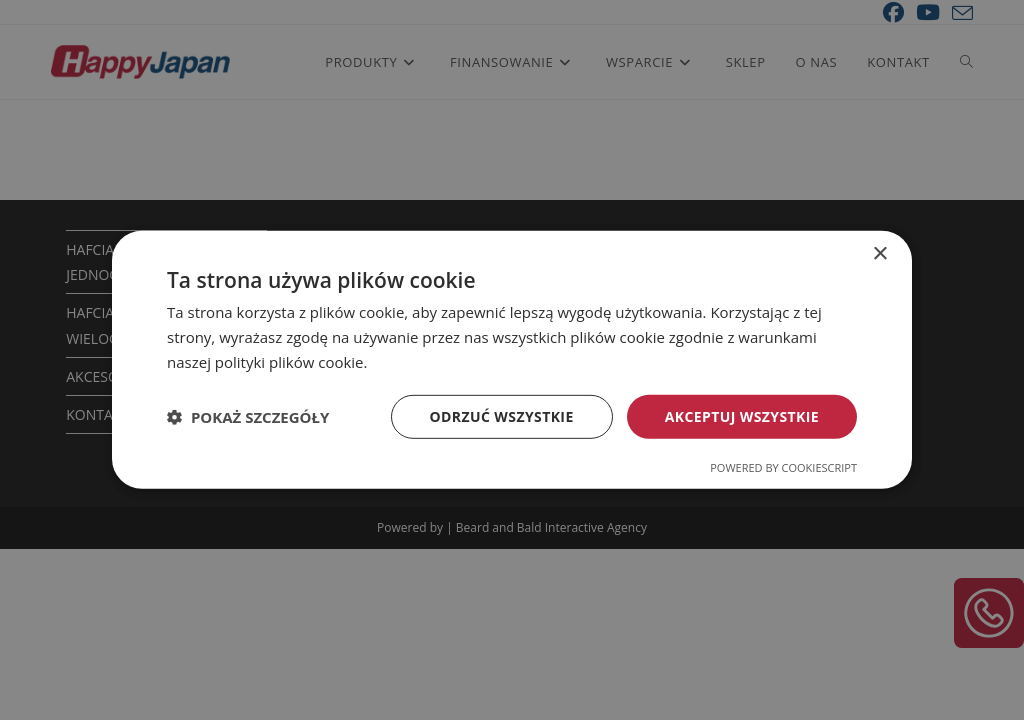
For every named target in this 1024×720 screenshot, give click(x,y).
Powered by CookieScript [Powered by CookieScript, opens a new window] (783, 467)
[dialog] (512, 360)
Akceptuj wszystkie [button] (742, 415)
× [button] (879, 254)
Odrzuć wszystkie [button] (502, 415)
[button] (248, 417)
